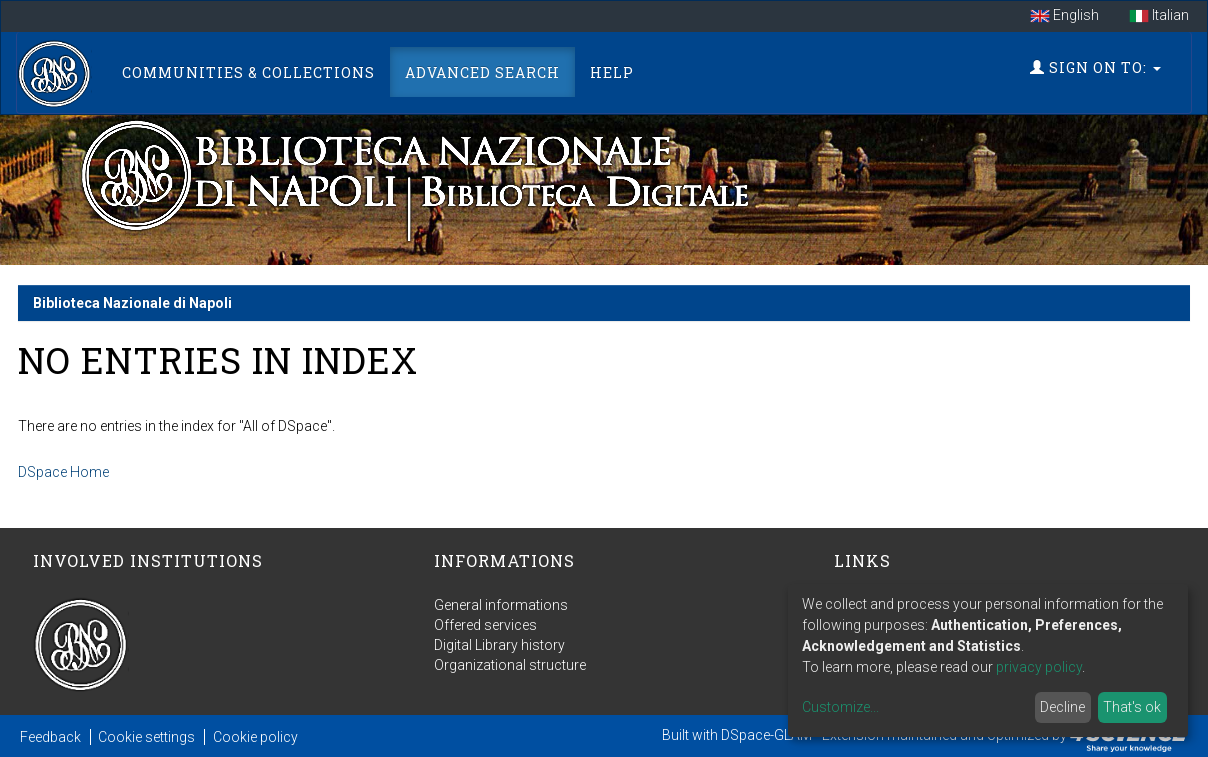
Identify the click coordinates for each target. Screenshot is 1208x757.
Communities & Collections (248, 72)
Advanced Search (482, 72)
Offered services (485, 625)
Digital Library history (499, 645)
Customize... (840, 707)
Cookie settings (146, 737)
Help (612, 72)
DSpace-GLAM (766, 735)
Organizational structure (510, 665)
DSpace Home (63, 472)
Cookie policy (255, 737)
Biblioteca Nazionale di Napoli (132, 303)
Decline (1062, 707)
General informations (501, 605)
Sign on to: (1095, 67)
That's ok (1132, 707)
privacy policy (1039, 667)
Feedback (50, 737)
